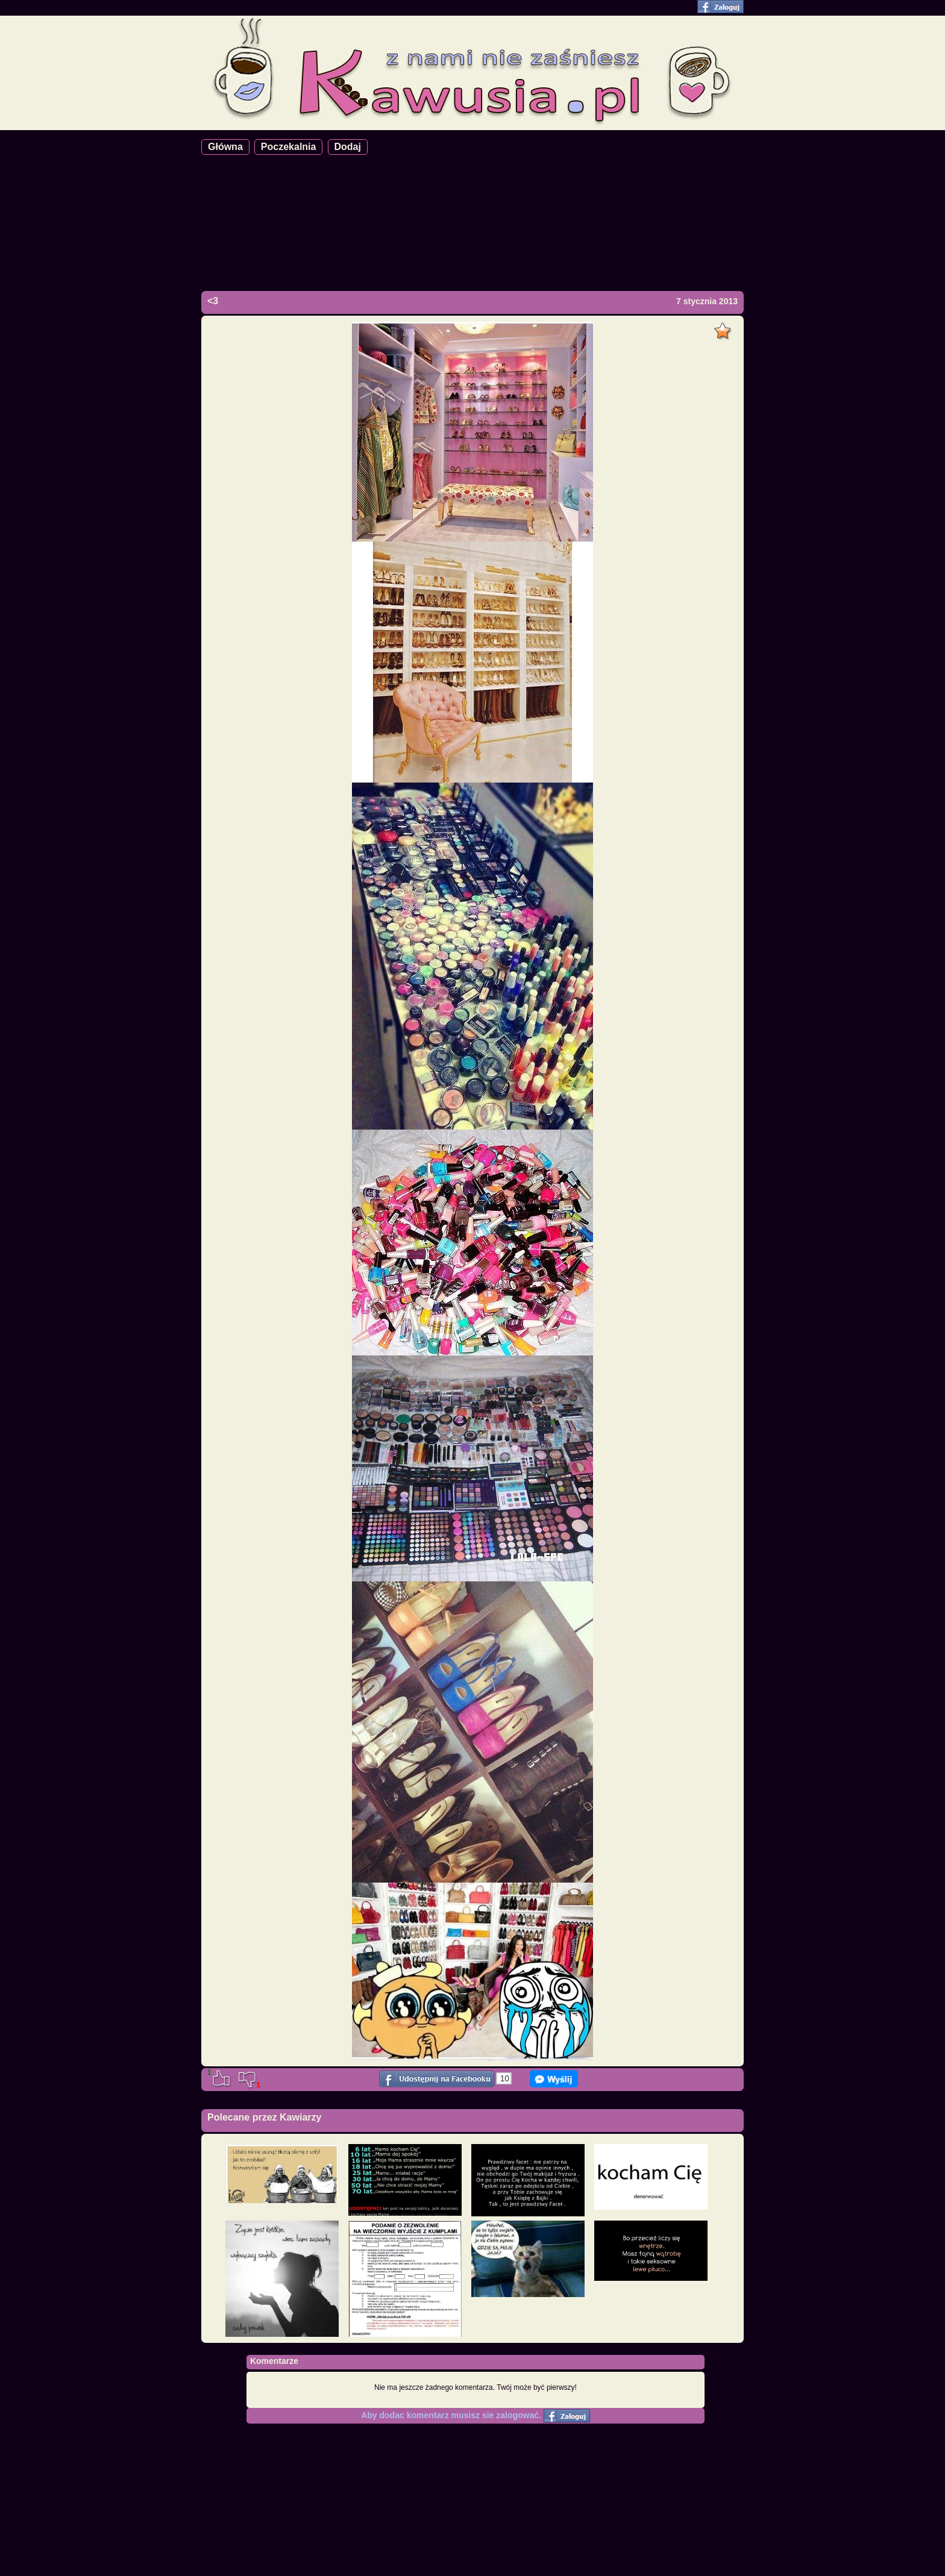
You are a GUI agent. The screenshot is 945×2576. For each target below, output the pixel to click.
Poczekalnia (288, 147)
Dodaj (347, 147)
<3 (212, 301)
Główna (225, 147)
